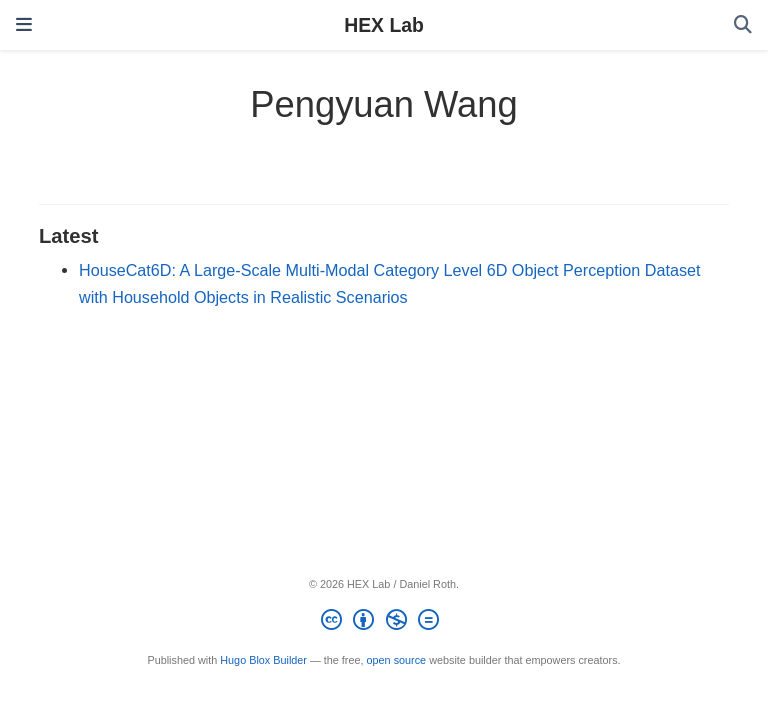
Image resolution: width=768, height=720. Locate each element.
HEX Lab (384, 25)
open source (397, 660)
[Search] (743, 25)
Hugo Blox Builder (263, 660)
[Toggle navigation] (24, 25)
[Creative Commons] (383, 623)
